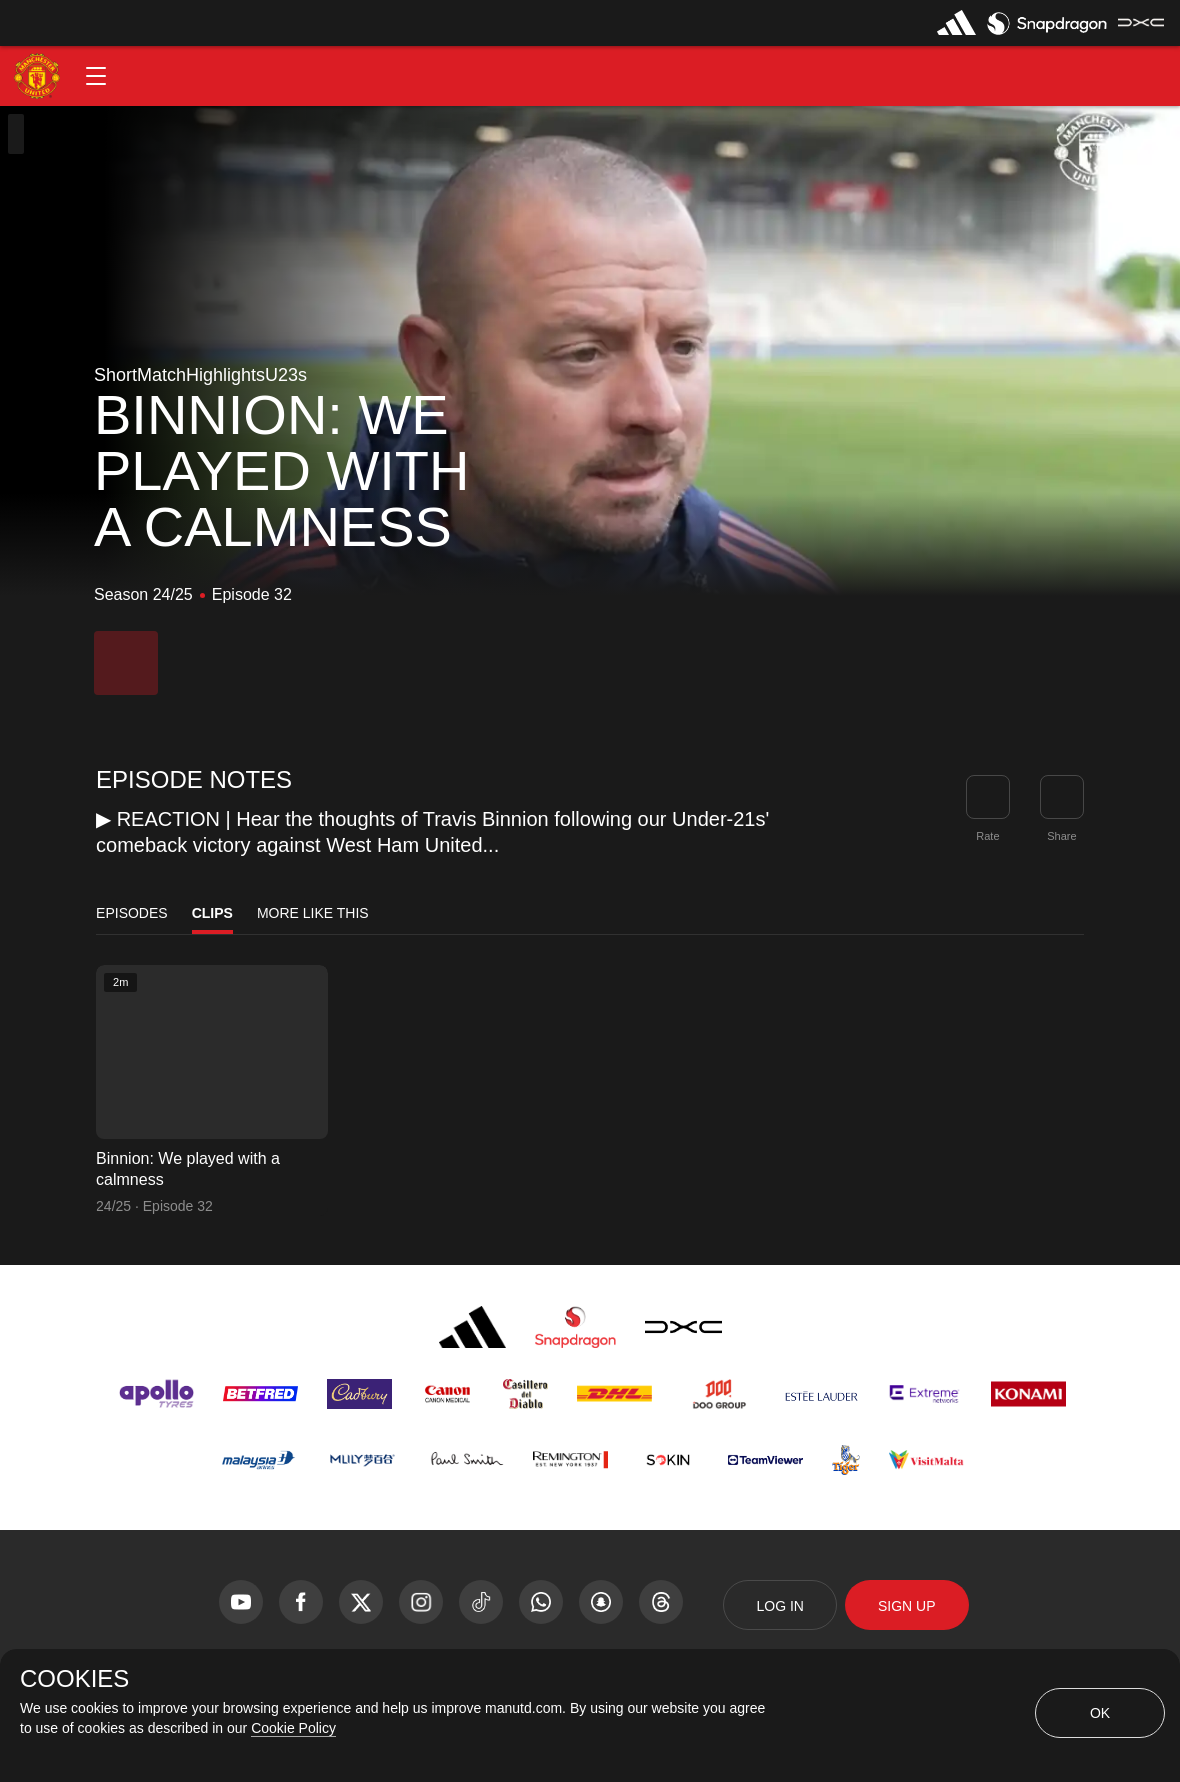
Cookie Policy (293, 1728)
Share (1061, 836)
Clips (212, 913)
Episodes (132, 913)
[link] (1062, 797)
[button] (96, 76)
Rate (987, 836)
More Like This (313, 913)
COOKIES (74, 1679)
